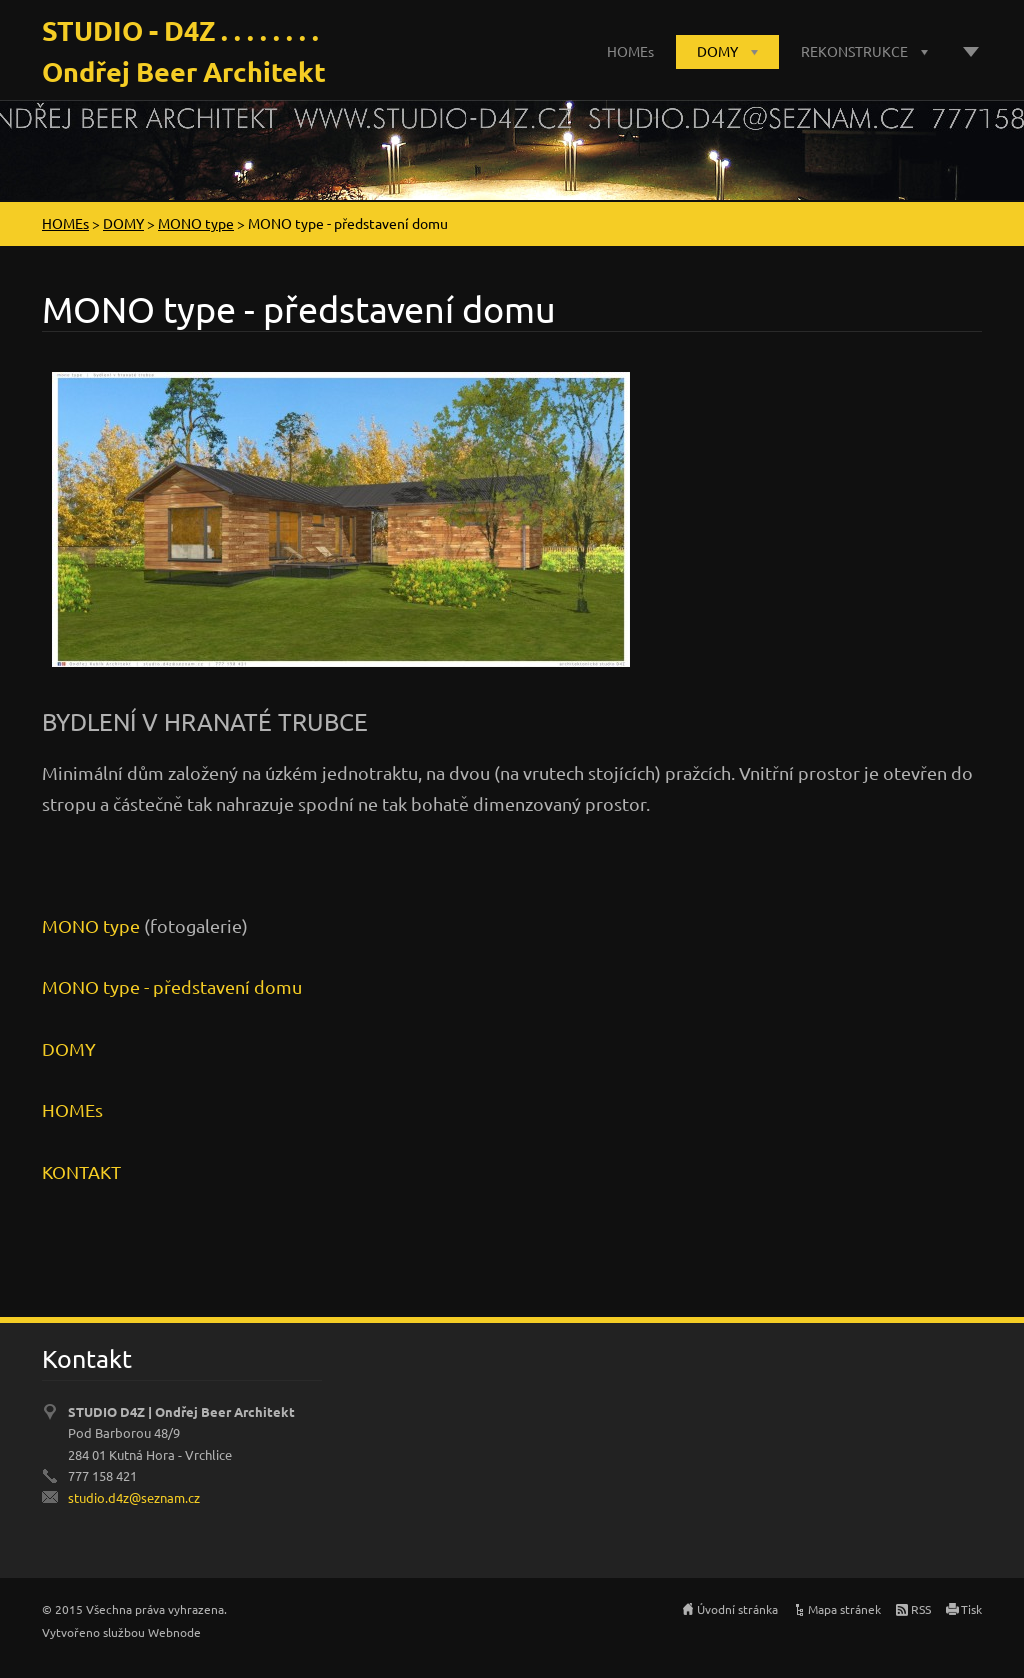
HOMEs (630, 51)
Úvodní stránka (737, 1609)
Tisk (971, 1609)
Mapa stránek (844, 1609)
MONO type (196, 223)
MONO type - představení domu (172, 986)
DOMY (717, 51)
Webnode (174, 1632)
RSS (921, 1609)
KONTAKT (81, 1171)
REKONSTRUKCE (854, 51)
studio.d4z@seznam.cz (134, 1497)
